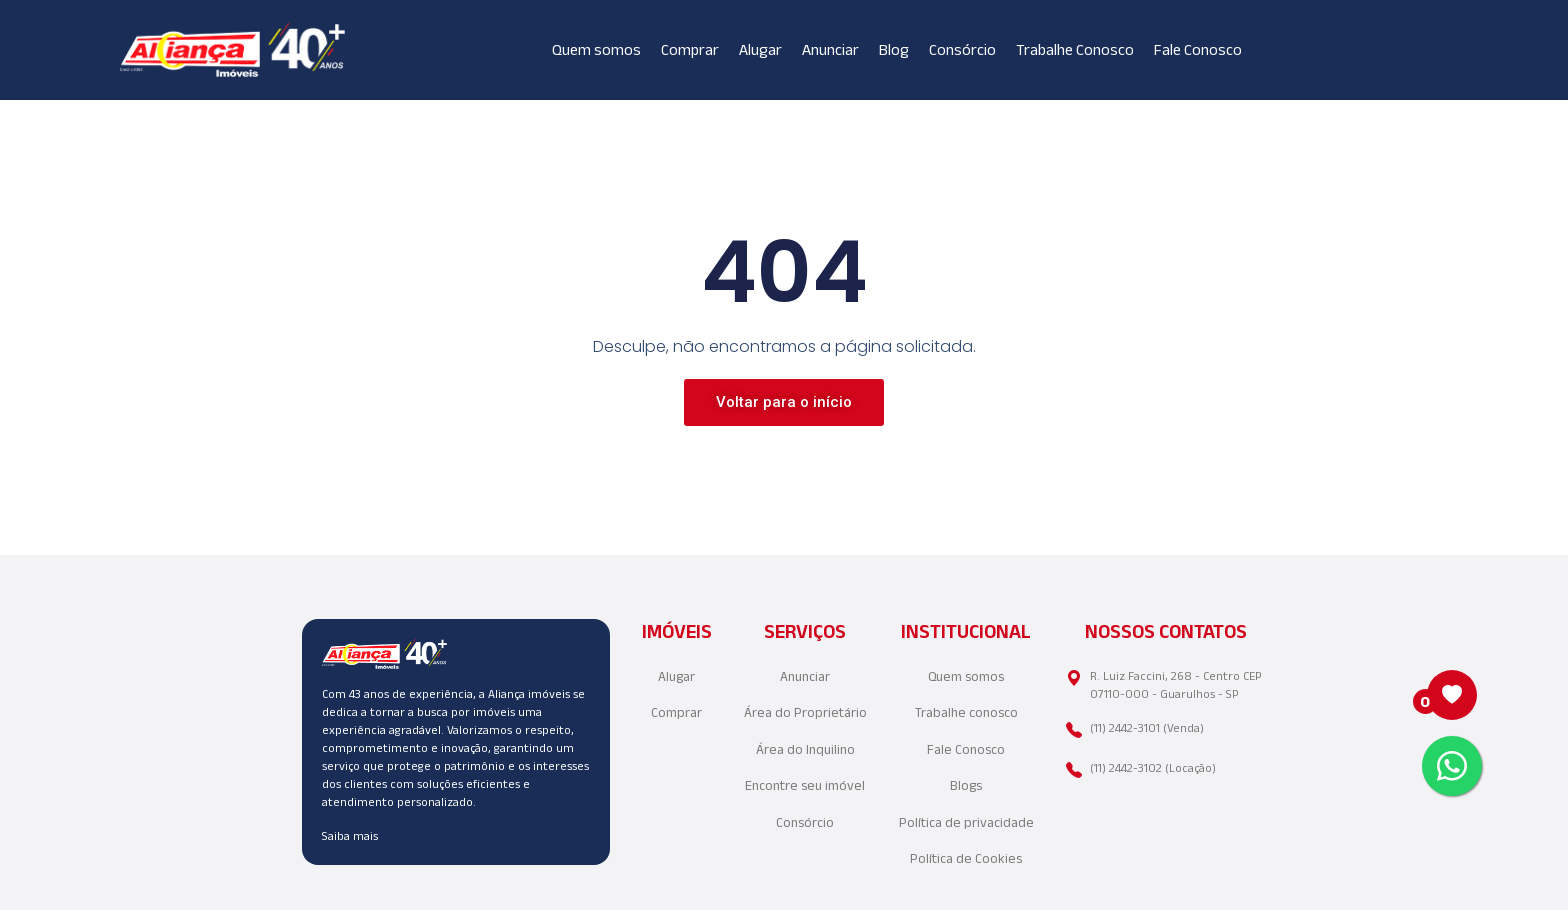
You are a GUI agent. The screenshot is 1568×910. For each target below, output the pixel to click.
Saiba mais (350, 835)
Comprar (690, 49)
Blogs (966, 785)
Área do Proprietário (805, 712)
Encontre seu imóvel (805, 785)
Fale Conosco (1198, 49)
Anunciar (830, 49)
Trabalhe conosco (966, 712)
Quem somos (596, 49)
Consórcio (962, 49)
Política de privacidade (966, 822)
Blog (894, 49)
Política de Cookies (966, 858)
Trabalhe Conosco (1075, 49)
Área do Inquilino (805, 749)
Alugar (760, 49)
